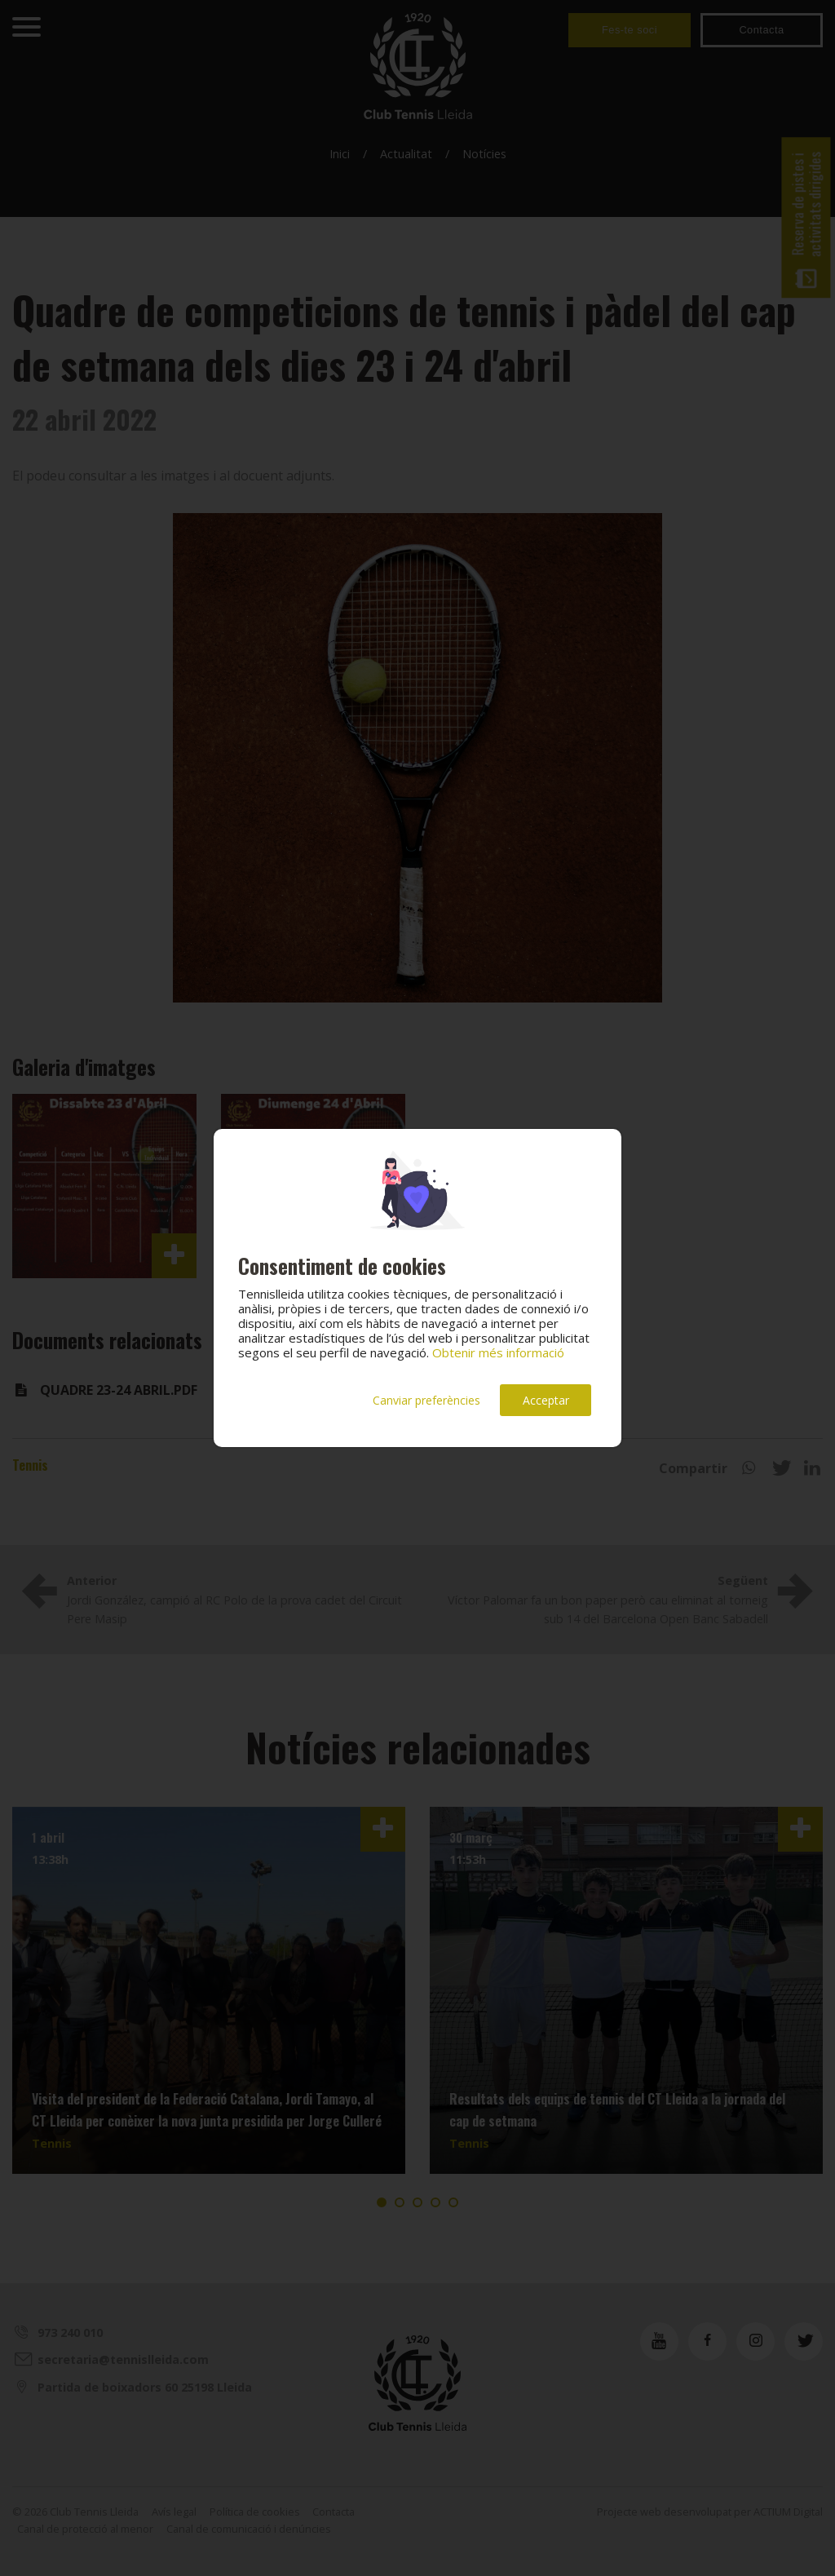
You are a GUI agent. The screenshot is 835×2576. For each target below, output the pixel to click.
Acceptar (546, 1400)
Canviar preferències (426, 1400)
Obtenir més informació (498, 1352)
